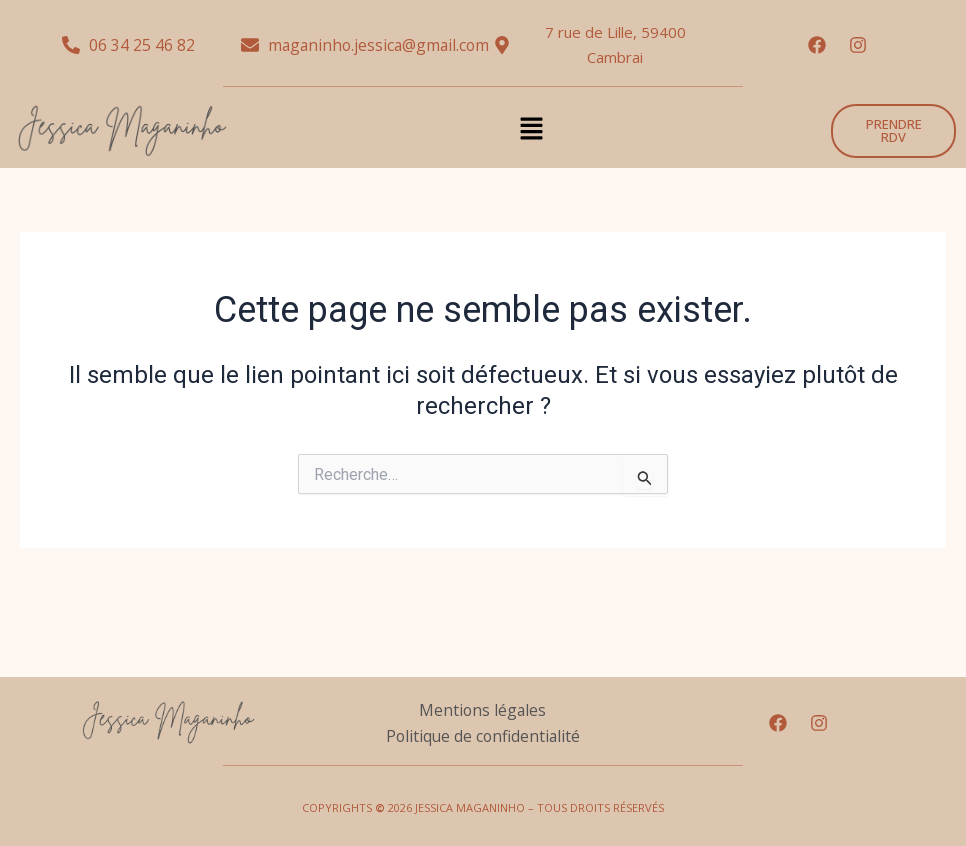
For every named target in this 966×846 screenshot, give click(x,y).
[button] (531, 131)
